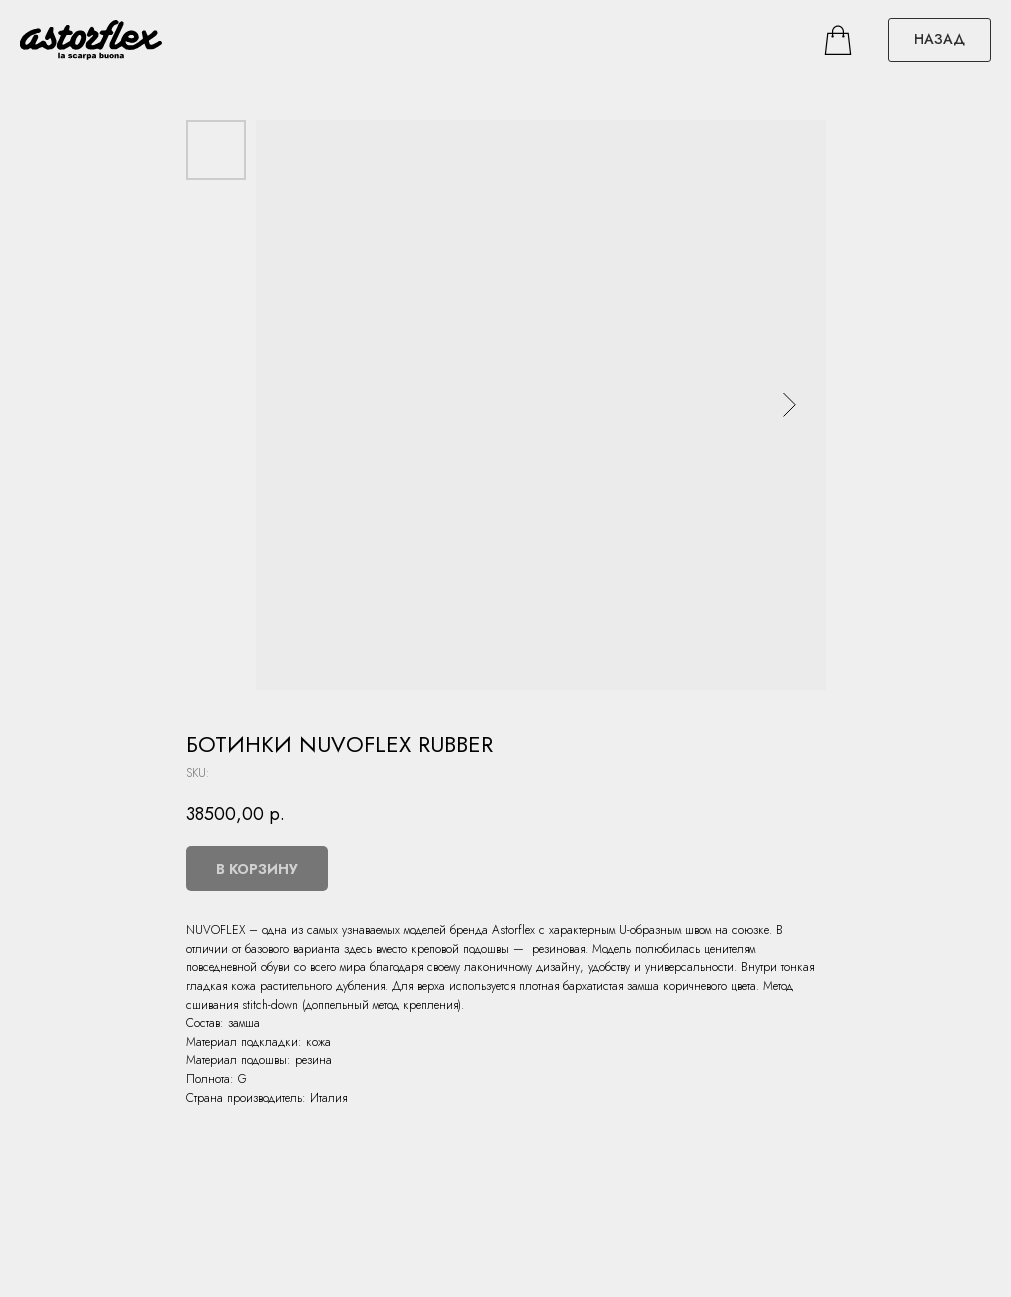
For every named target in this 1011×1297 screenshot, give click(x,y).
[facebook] (838, 40)
